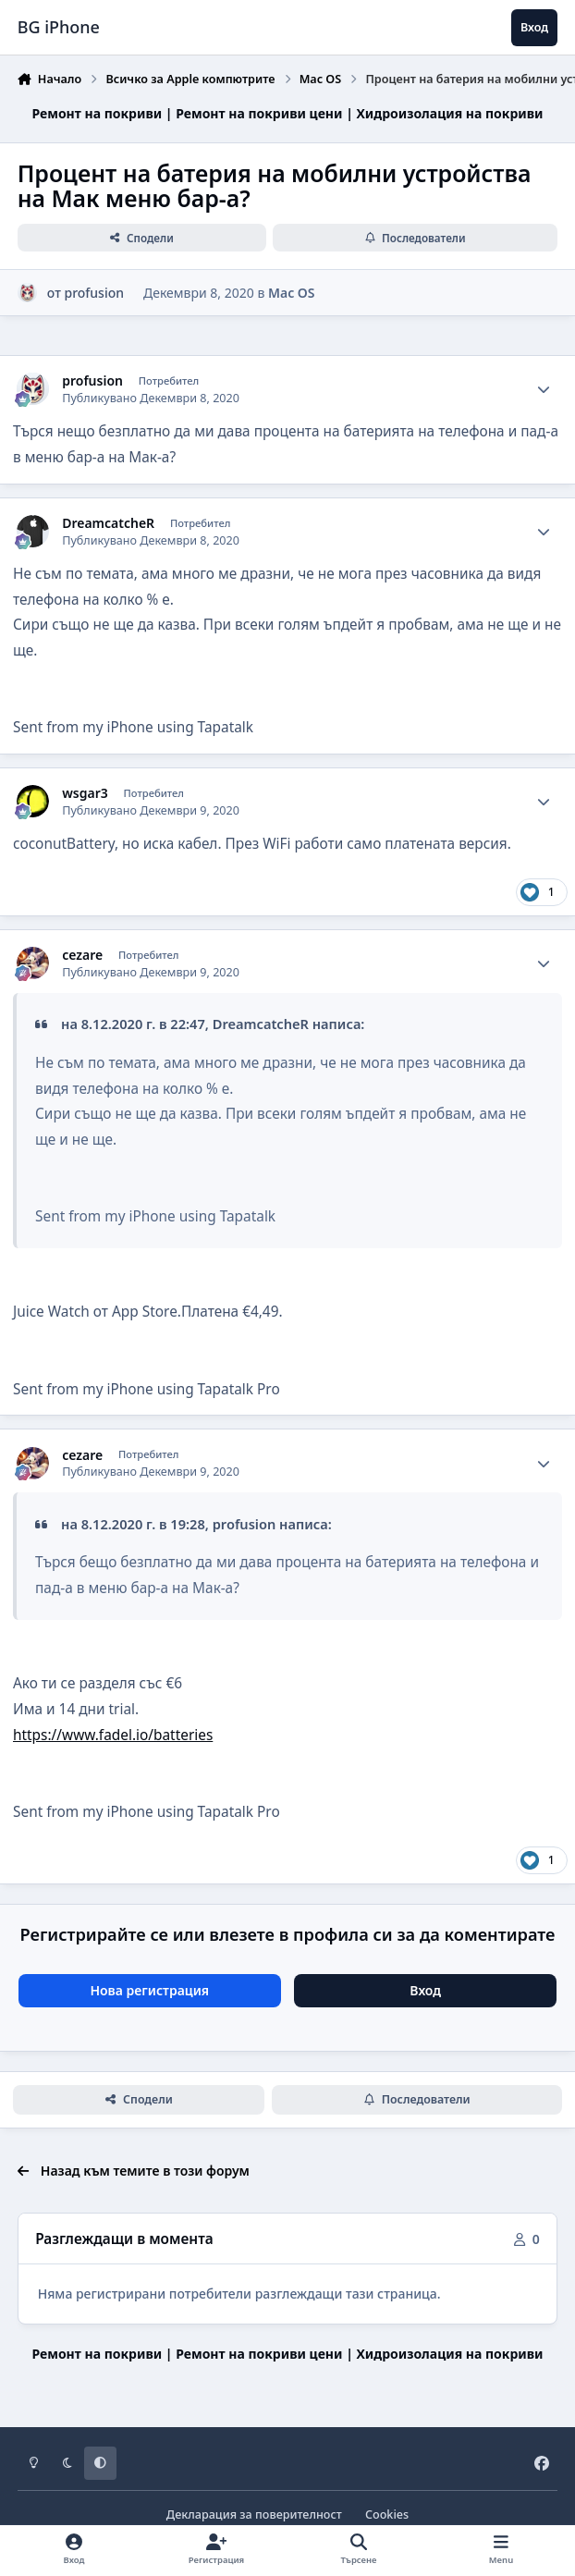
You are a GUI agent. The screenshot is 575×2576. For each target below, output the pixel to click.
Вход (425, 1990)
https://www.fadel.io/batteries (113, 1735)
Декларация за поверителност (254, 2514)
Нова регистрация (149, 1990)
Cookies (387, 2514)
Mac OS (291, 292)
